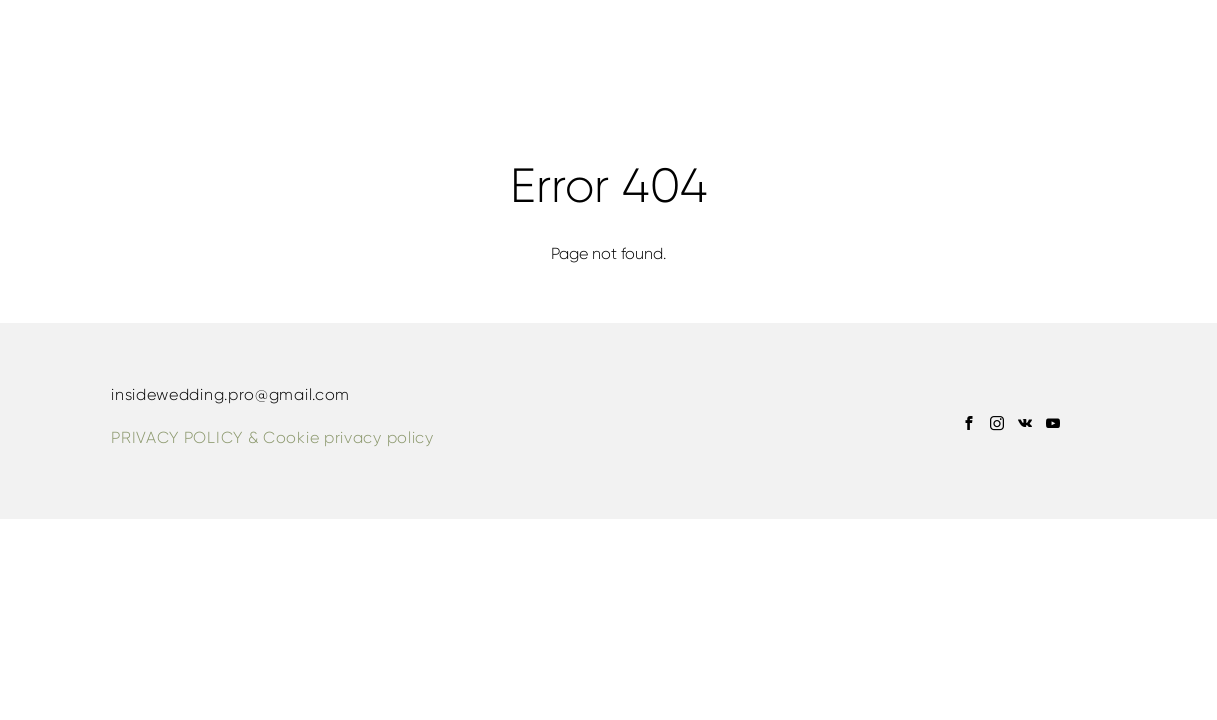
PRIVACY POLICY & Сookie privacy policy (272, 437)
